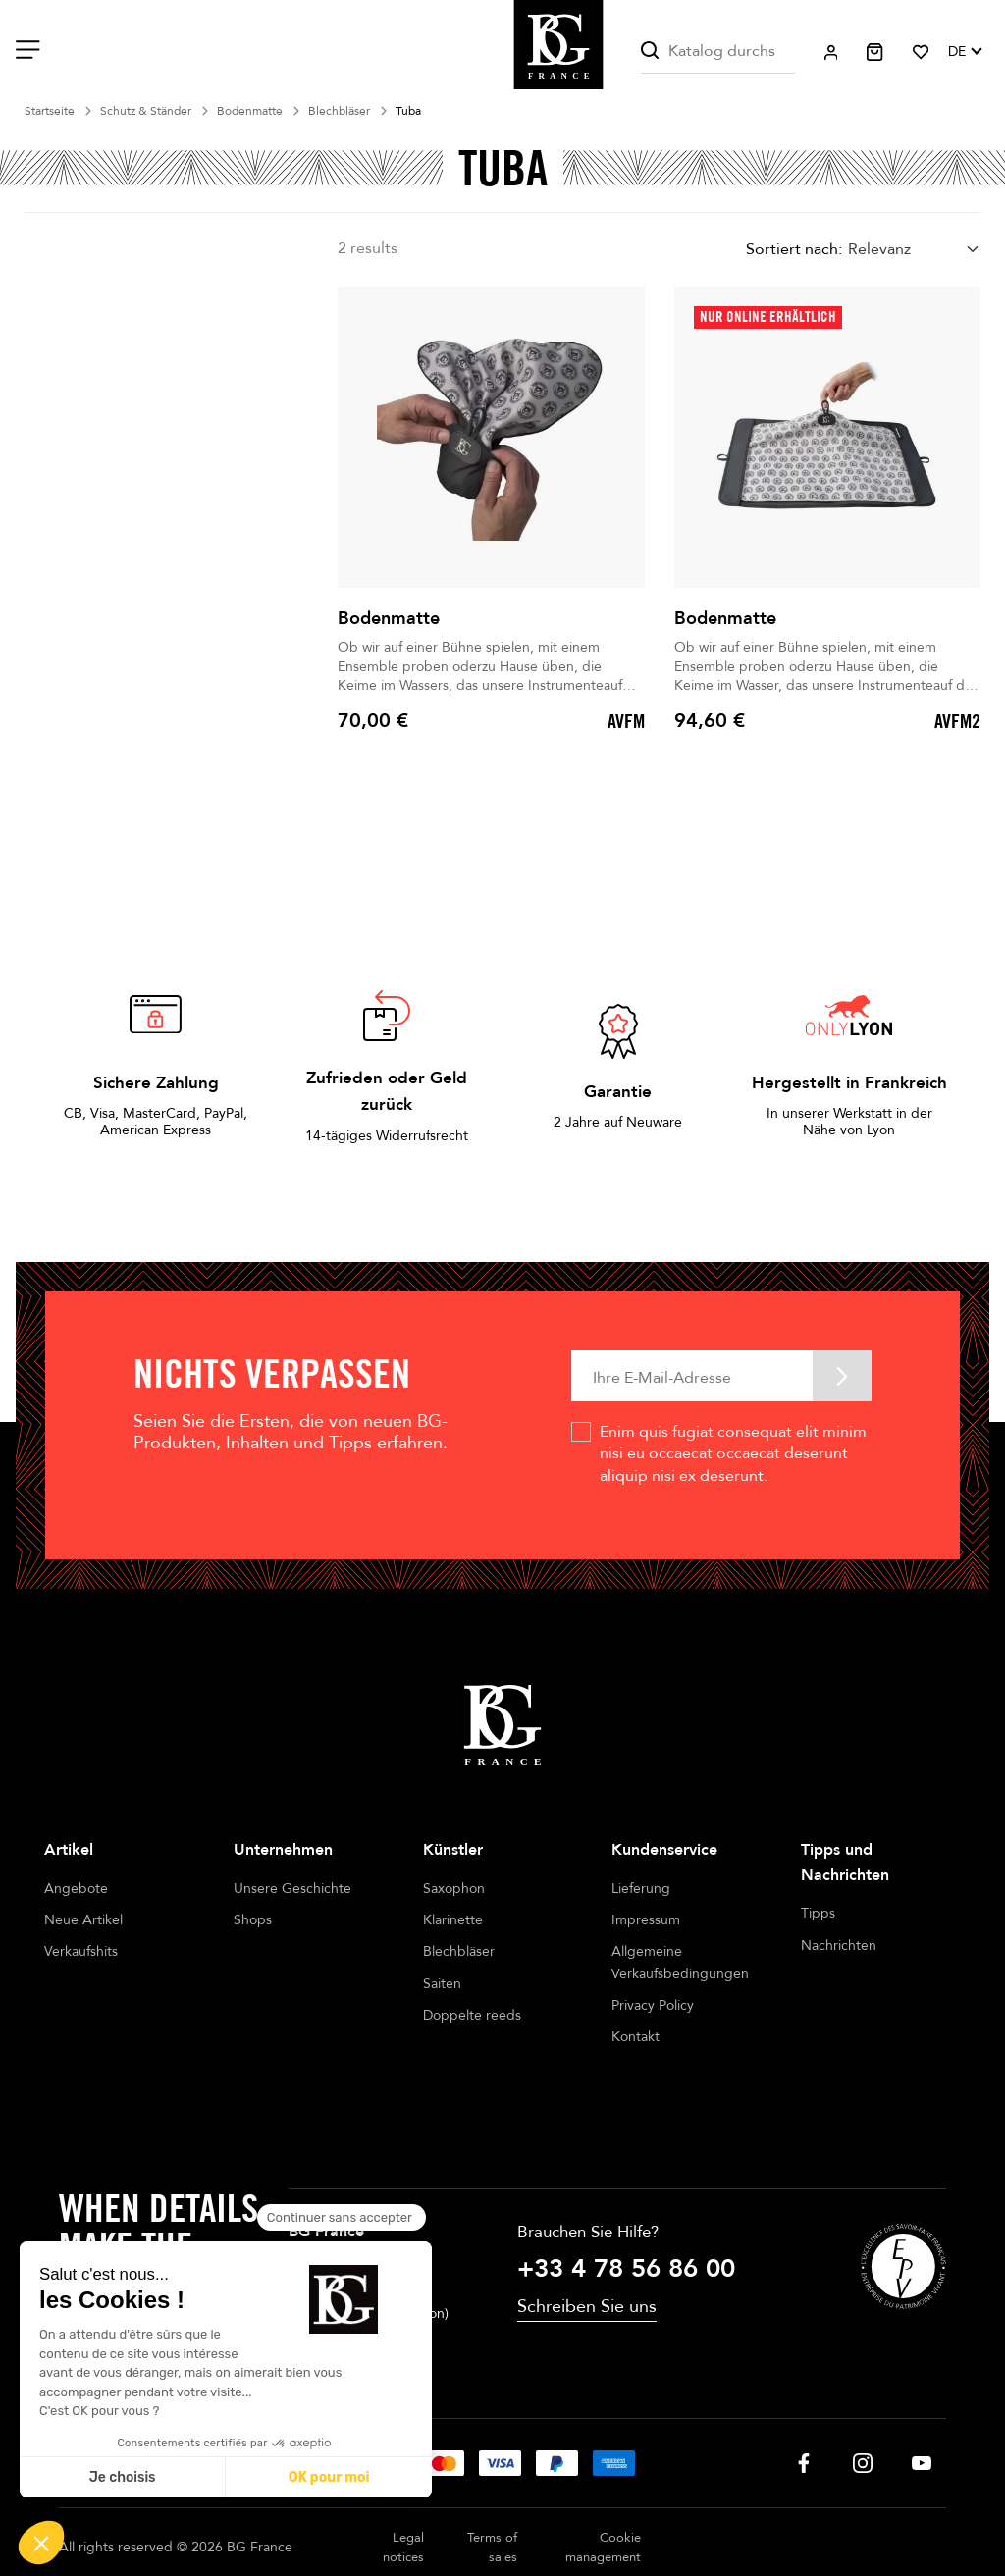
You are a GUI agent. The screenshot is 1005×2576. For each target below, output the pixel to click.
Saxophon (454, 1888)
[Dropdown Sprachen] (964, 52)
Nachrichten (838, 1945)
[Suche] (717, 51)
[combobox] (914, 249)
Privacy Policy (652, 2005)
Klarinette (453, 1920)
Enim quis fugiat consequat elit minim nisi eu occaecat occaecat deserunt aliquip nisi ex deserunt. (733, 1454)
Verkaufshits (81, 1951)
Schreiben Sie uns (587, 2255)
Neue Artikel (83, 1920)
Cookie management (603, 2496)
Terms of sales (492, 2496)
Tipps (818, 1913)
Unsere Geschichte (292, 1888)
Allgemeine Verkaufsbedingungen (680, 1962)
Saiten (442, 1983)
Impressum (645, 1920)
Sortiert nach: (794, 249)
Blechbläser (459, 1951)
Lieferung (640, 1888)
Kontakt (635, 2036)
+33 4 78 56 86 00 (626, 2216)
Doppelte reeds (472, 2015)
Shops (253, 1920)
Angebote (76, 1888)
